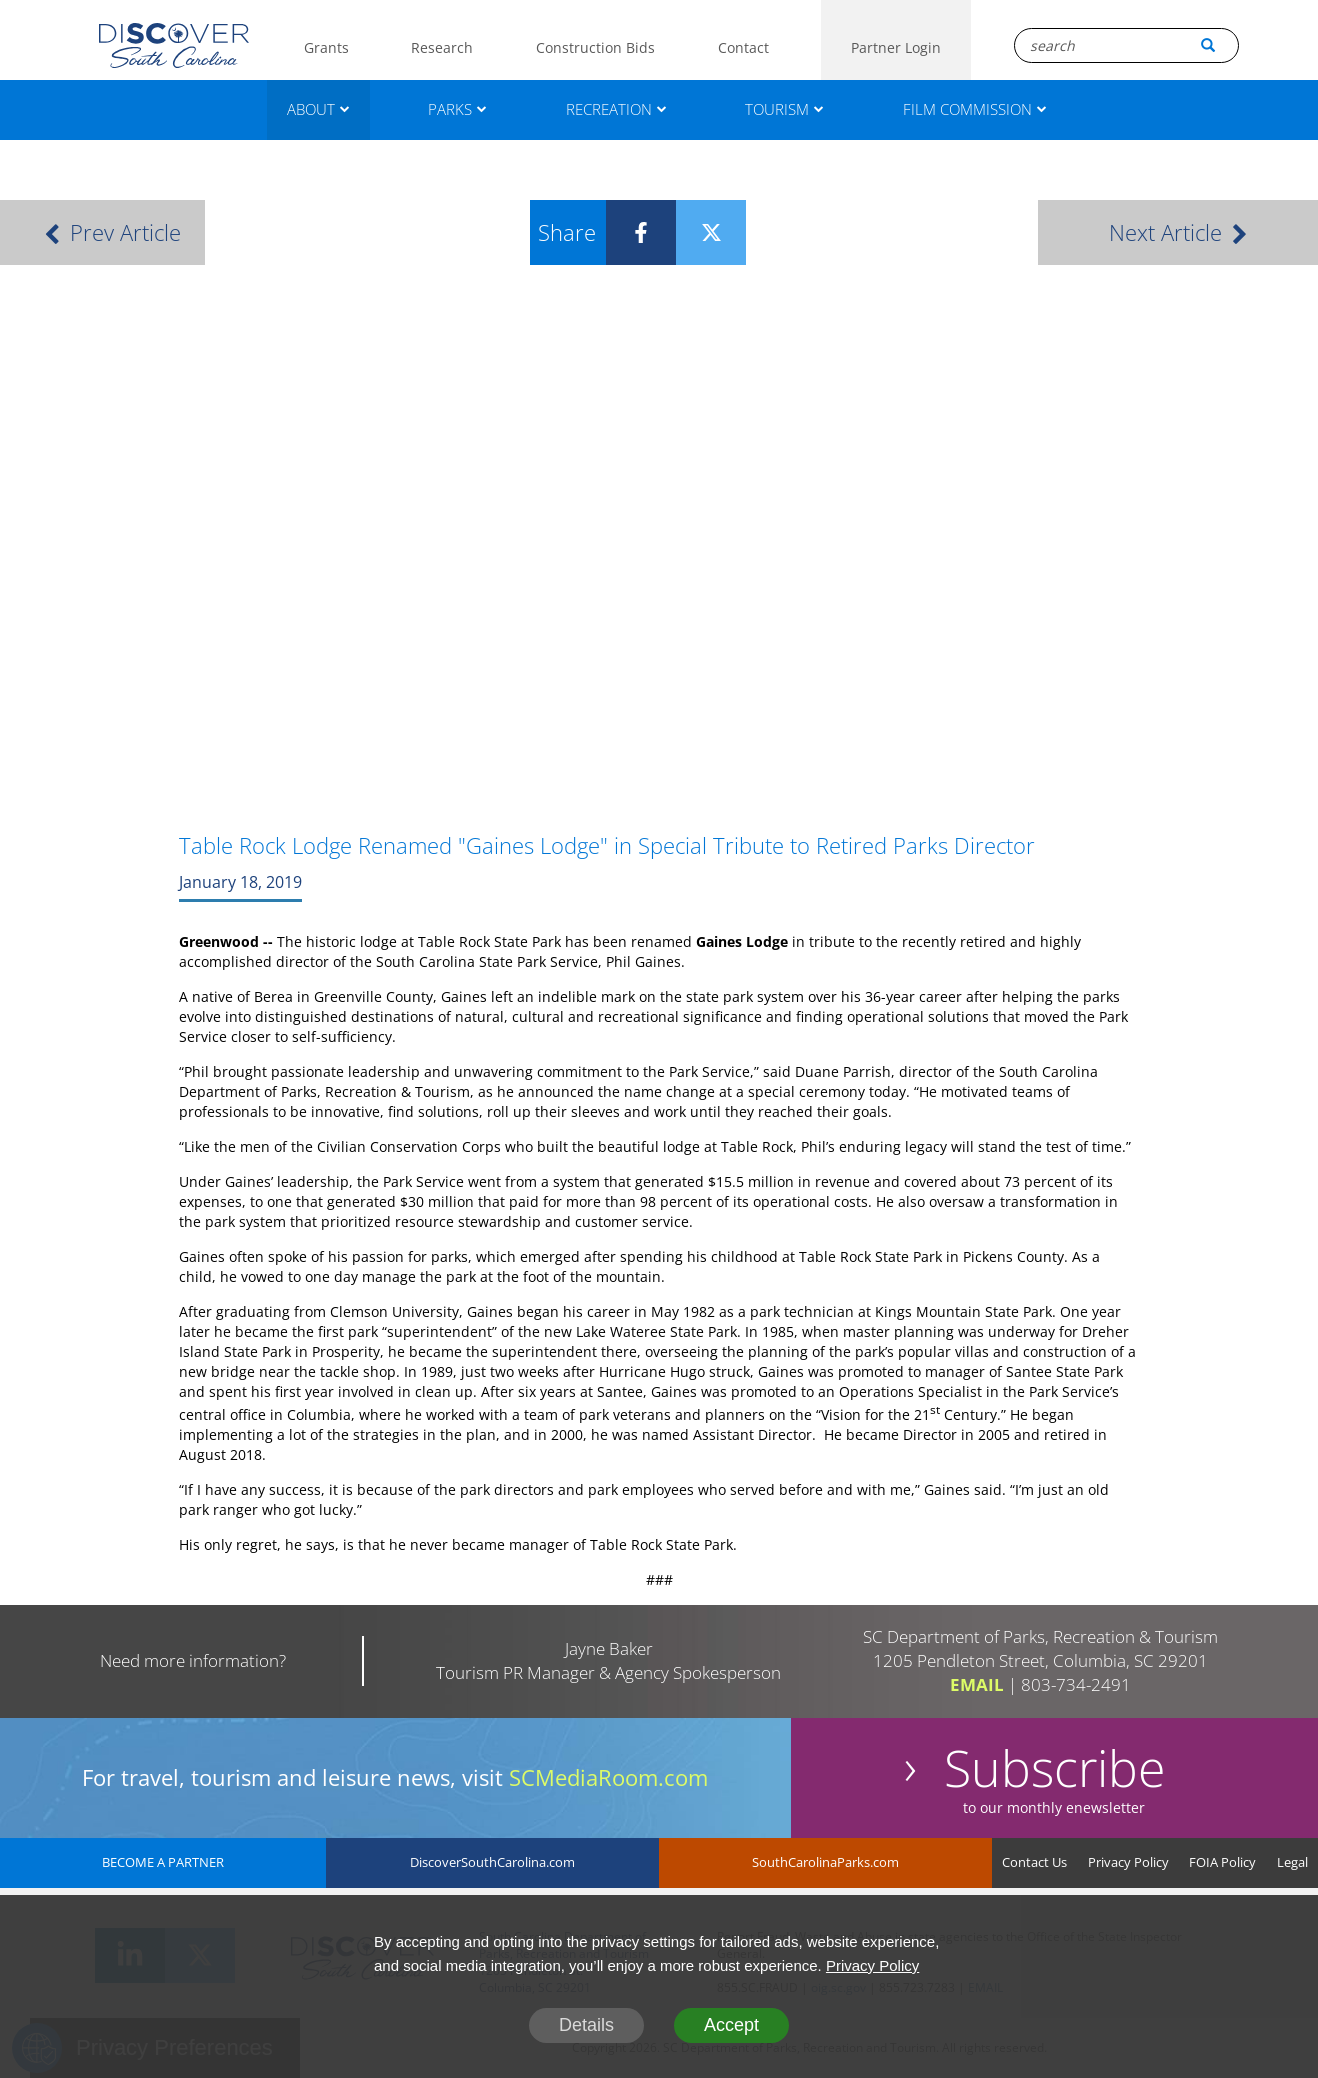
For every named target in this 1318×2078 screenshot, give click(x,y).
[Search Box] (1126, 45)
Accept (731, 2025)
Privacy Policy (1128, 1862)
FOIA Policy (1222, 1862)
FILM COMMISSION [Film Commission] (975, 109)
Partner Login (896, 47)
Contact (743, 47)
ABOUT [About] (318, 109)
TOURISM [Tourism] (784, 109)
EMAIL (977, 1684)
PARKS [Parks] (457, 109)
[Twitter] (696, 232)
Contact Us (1034, 1862)
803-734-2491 (1076, 1684)
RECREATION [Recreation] (616, 109)
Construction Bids (595, 47)
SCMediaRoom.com (608, 1777)
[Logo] (174, 45)
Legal (1292, 1862)
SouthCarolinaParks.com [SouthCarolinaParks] (825, 1862)
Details (586, 2025)
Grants (326, 47)
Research (442, 47)
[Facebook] (626, 232)
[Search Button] (1208, 45)
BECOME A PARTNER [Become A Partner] (163, 1862)
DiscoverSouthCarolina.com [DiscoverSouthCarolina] (492, 1862)
